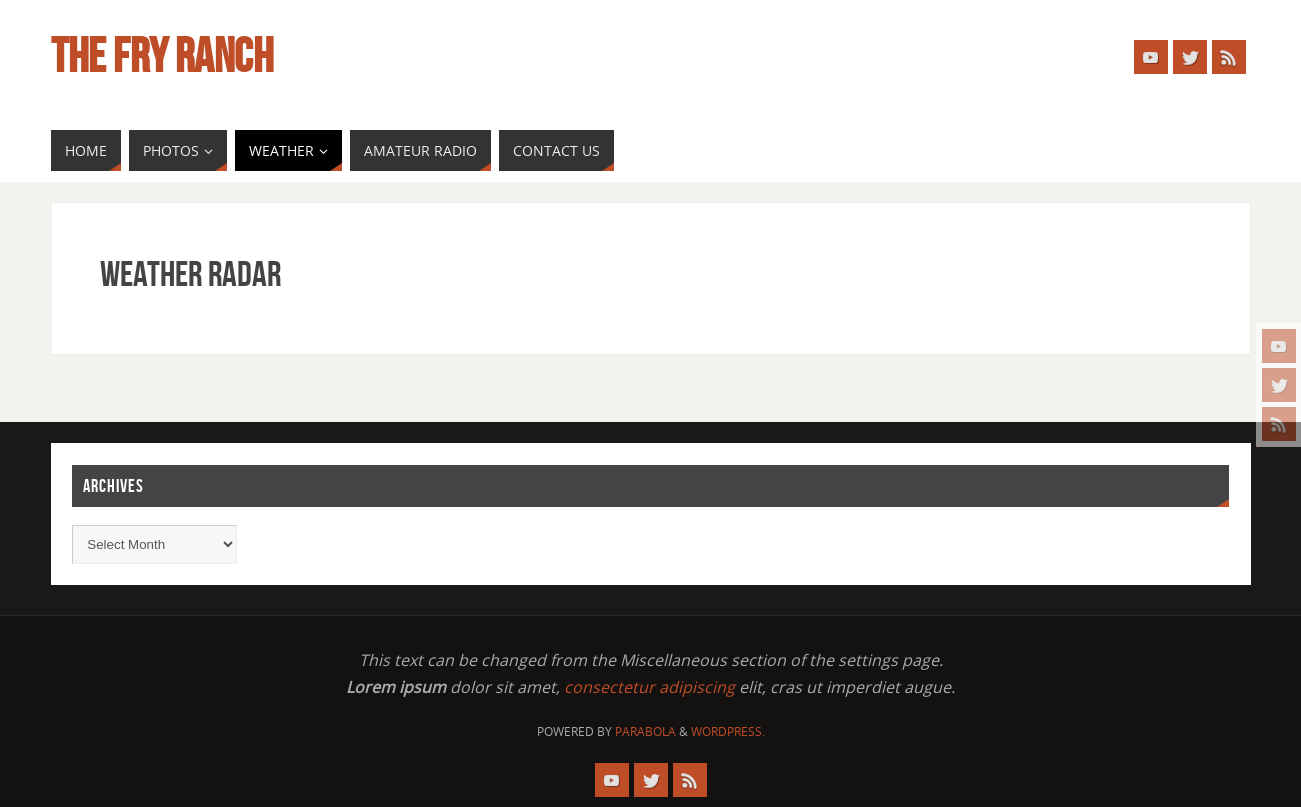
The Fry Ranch (162, 56)
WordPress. (728, 731)
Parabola (645, 731)
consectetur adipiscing (649, 687)
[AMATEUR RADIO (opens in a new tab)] (420, 150)
